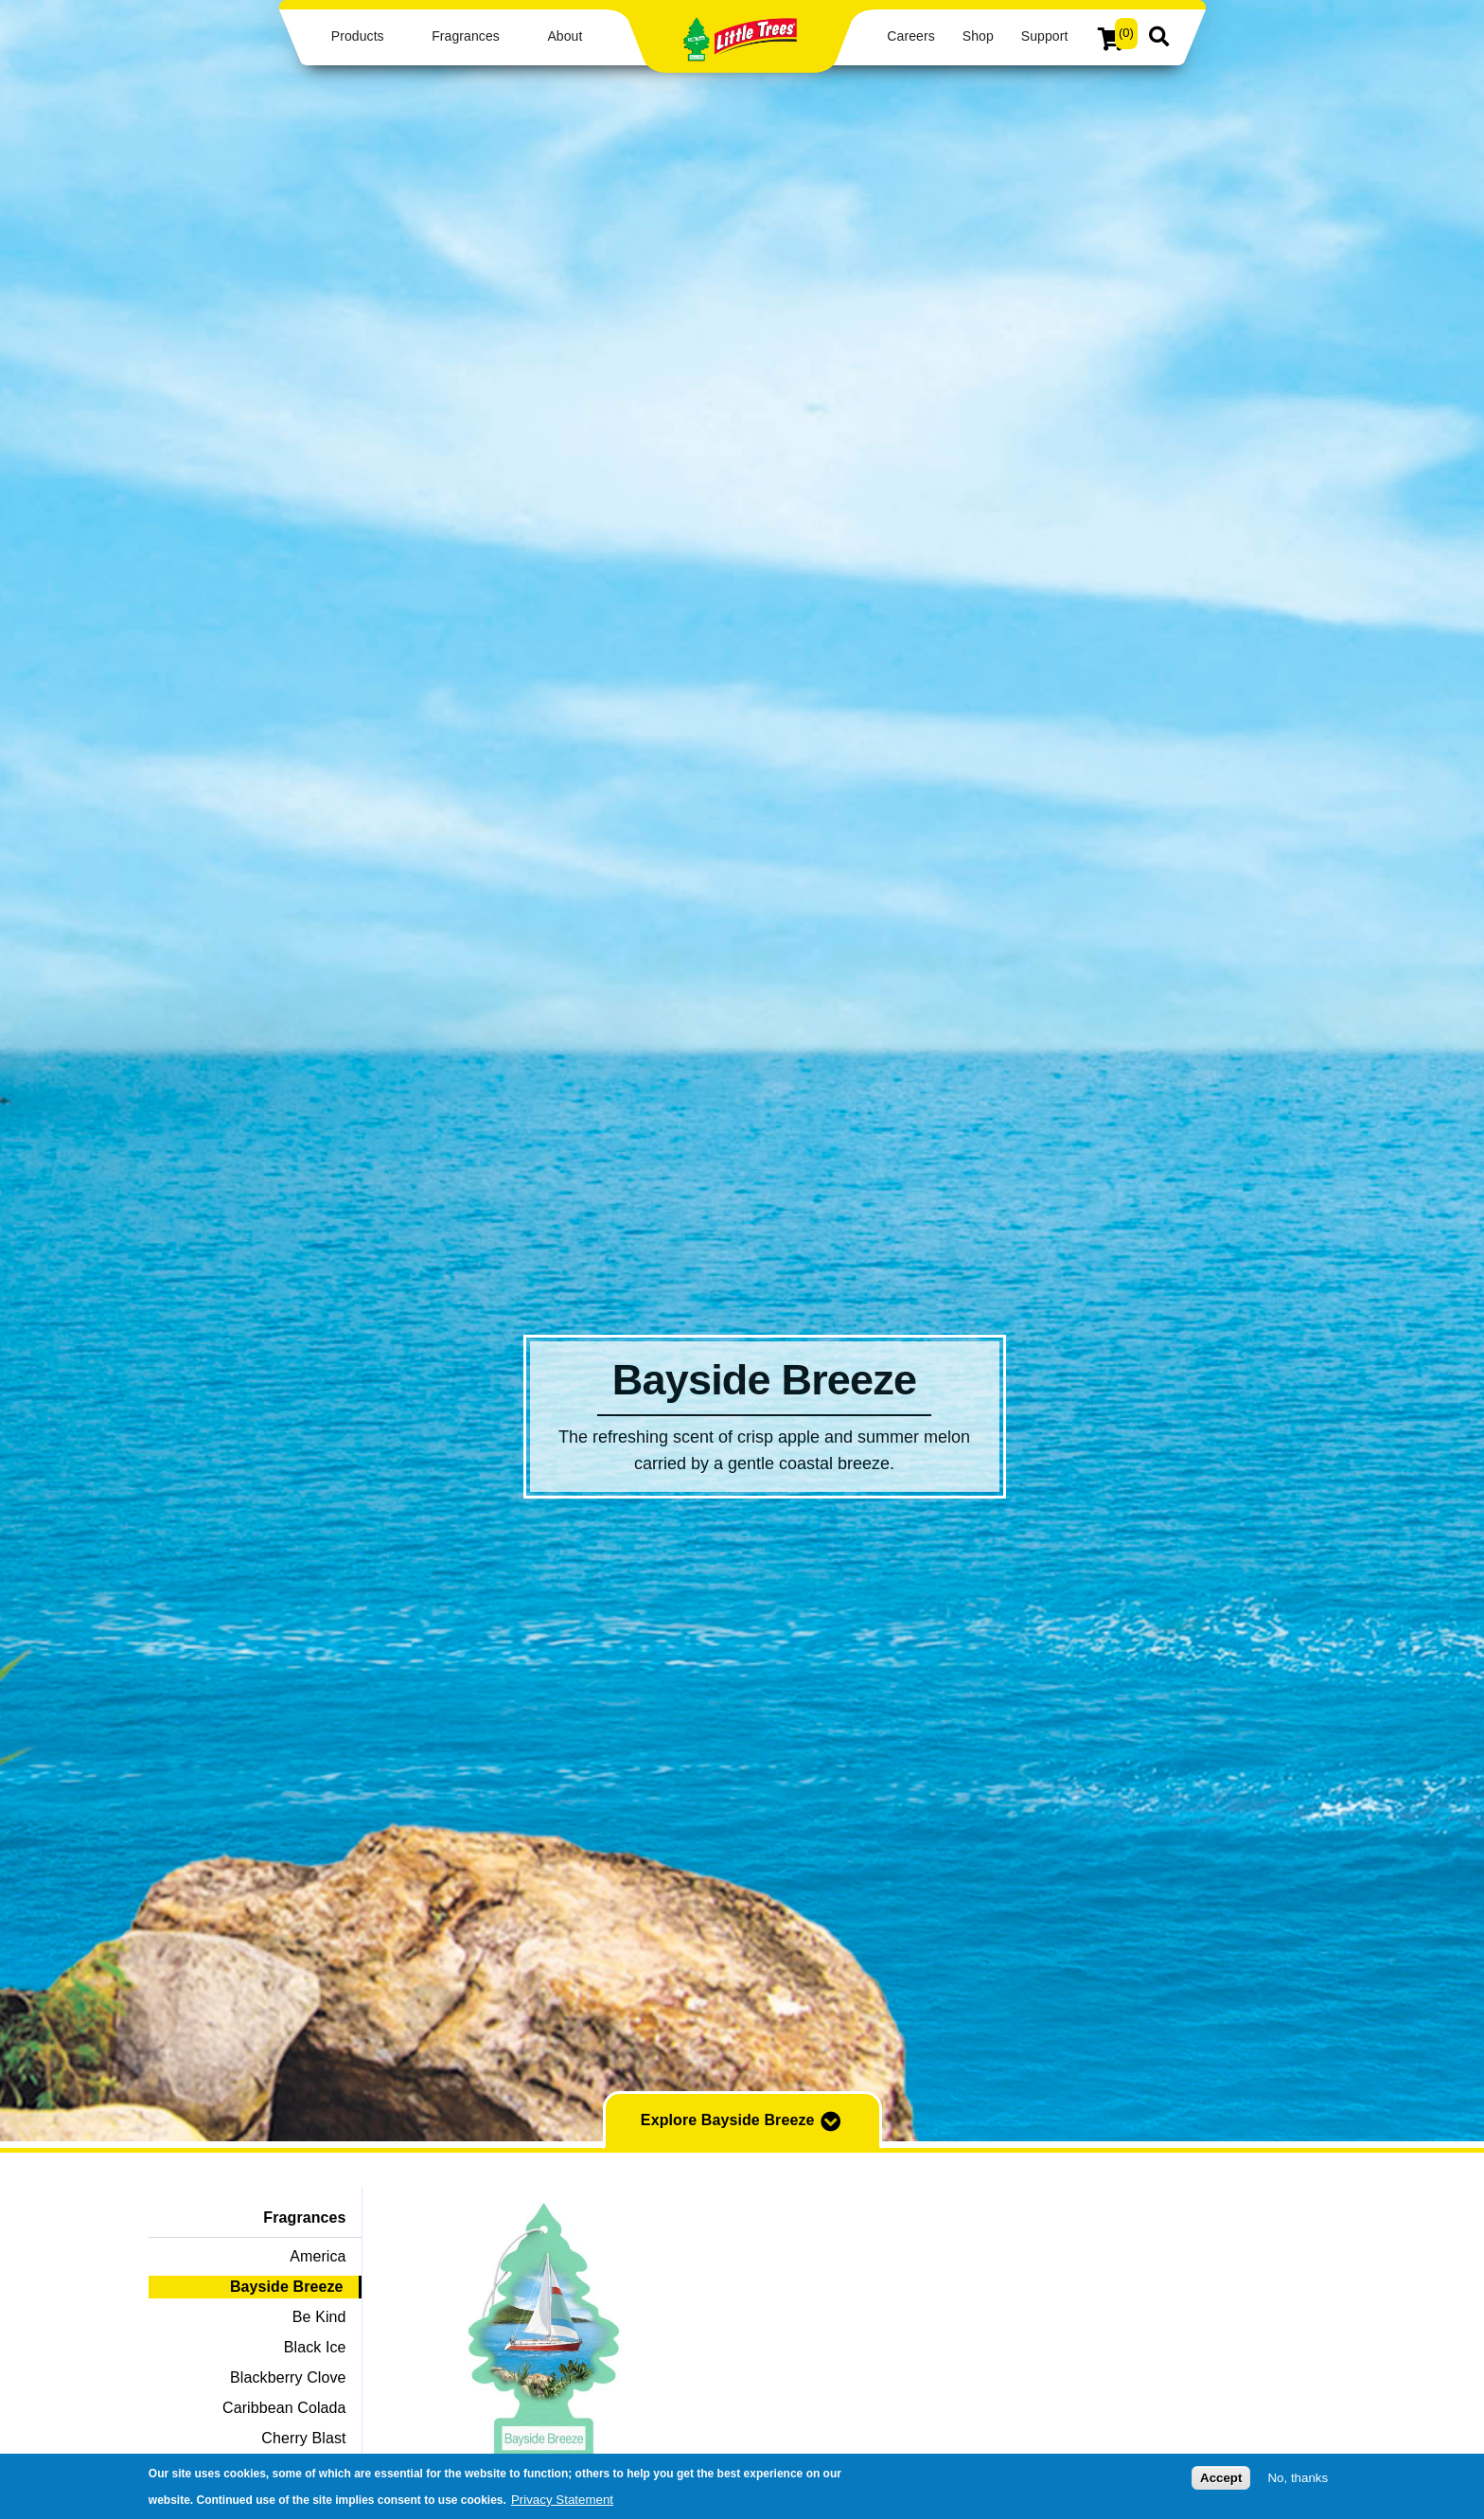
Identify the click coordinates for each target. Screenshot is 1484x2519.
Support (1045, 36)
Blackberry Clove (288, 2377)
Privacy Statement (562, 2499)
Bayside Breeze (287, 2287)
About (564, 36)
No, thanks (1297, 2479)
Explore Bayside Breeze (742, 2121)
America (317, 2256)
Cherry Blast (303, 2438)
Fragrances (466, 36)
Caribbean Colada (284, 2408)
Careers (910, 36)
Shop (978, 36)
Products (357, 36)
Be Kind (319, 2317)
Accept (1221, 2479)
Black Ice (315, 2347)
